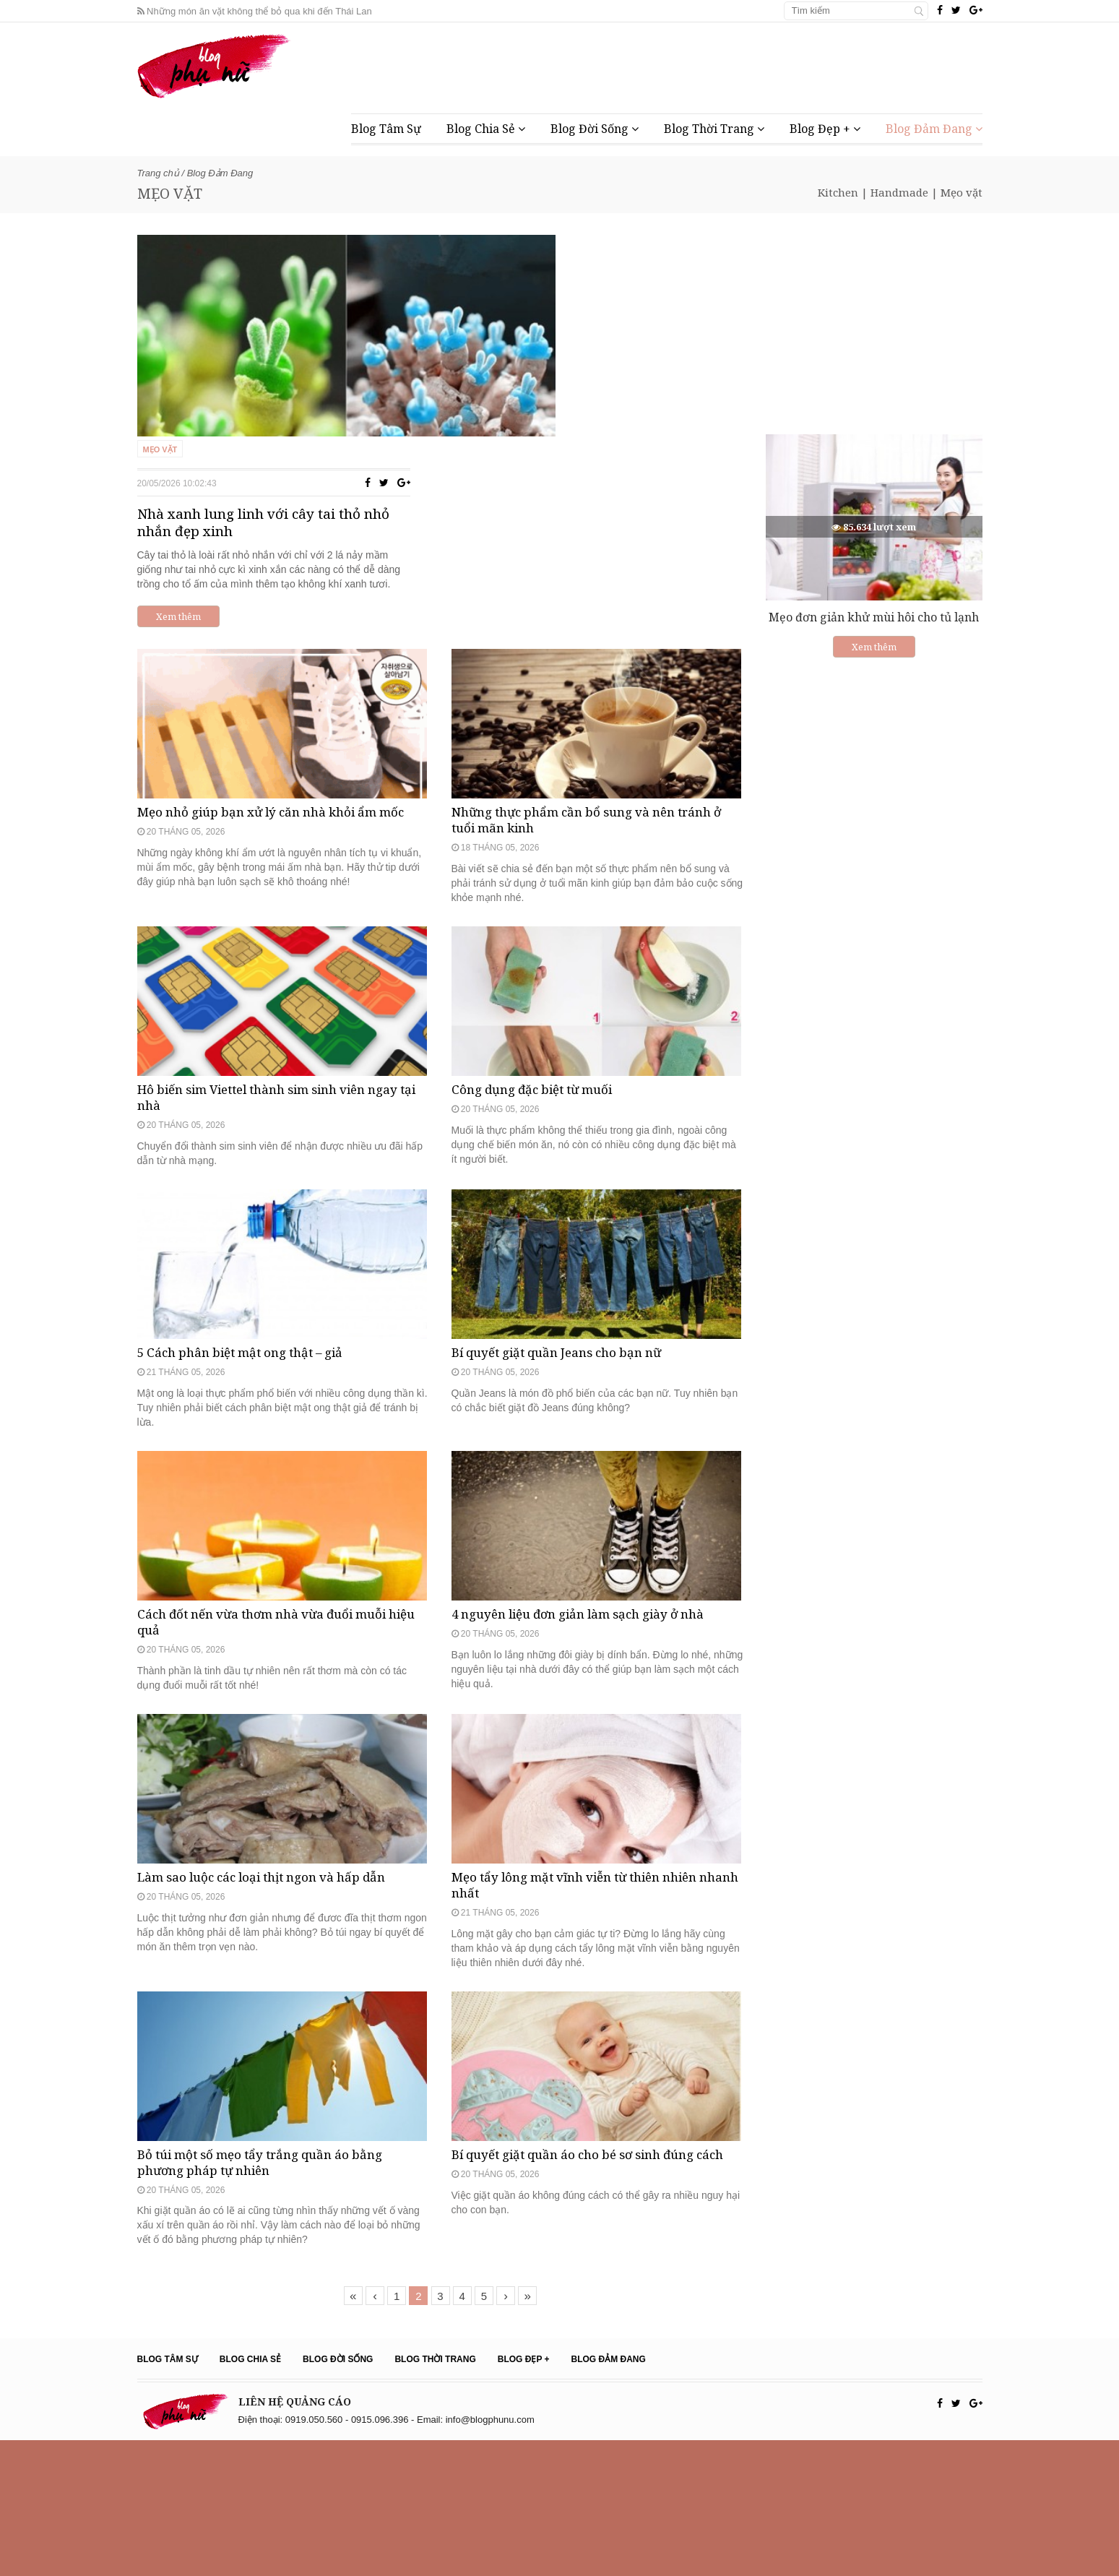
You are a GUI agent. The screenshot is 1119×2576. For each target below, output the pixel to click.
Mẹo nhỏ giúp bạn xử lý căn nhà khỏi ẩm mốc (282, 700)
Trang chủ (158, 173)
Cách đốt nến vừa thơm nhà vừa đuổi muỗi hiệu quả (272, 1658)
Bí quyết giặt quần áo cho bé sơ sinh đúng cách (585, 2297)
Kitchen (838, 192)
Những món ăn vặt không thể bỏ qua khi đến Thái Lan (254, 11)
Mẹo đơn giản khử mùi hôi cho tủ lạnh (874, 617)
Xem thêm (512, 412)
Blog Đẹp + (825, 129)
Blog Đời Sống (594, 129)
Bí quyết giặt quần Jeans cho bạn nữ (566, 1339)
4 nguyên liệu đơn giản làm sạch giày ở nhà (591, 1650)
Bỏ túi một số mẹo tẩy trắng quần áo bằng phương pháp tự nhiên (271, 2297)
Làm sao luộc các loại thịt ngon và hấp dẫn (273, 1962)
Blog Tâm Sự (386, 129)
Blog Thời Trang (714, 129)
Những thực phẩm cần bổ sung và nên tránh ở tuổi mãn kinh (593, 708)
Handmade (899, 192)
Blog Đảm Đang (934, 129)
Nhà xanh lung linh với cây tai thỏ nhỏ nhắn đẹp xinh (599, 319)
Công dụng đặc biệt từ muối (540, 1027)
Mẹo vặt (961, 192)
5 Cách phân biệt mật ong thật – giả (250, 1339)
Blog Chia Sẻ (485, 129)
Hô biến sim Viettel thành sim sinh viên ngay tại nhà (282, 1035)
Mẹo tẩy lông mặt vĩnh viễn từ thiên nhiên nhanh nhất (587, 1970)
